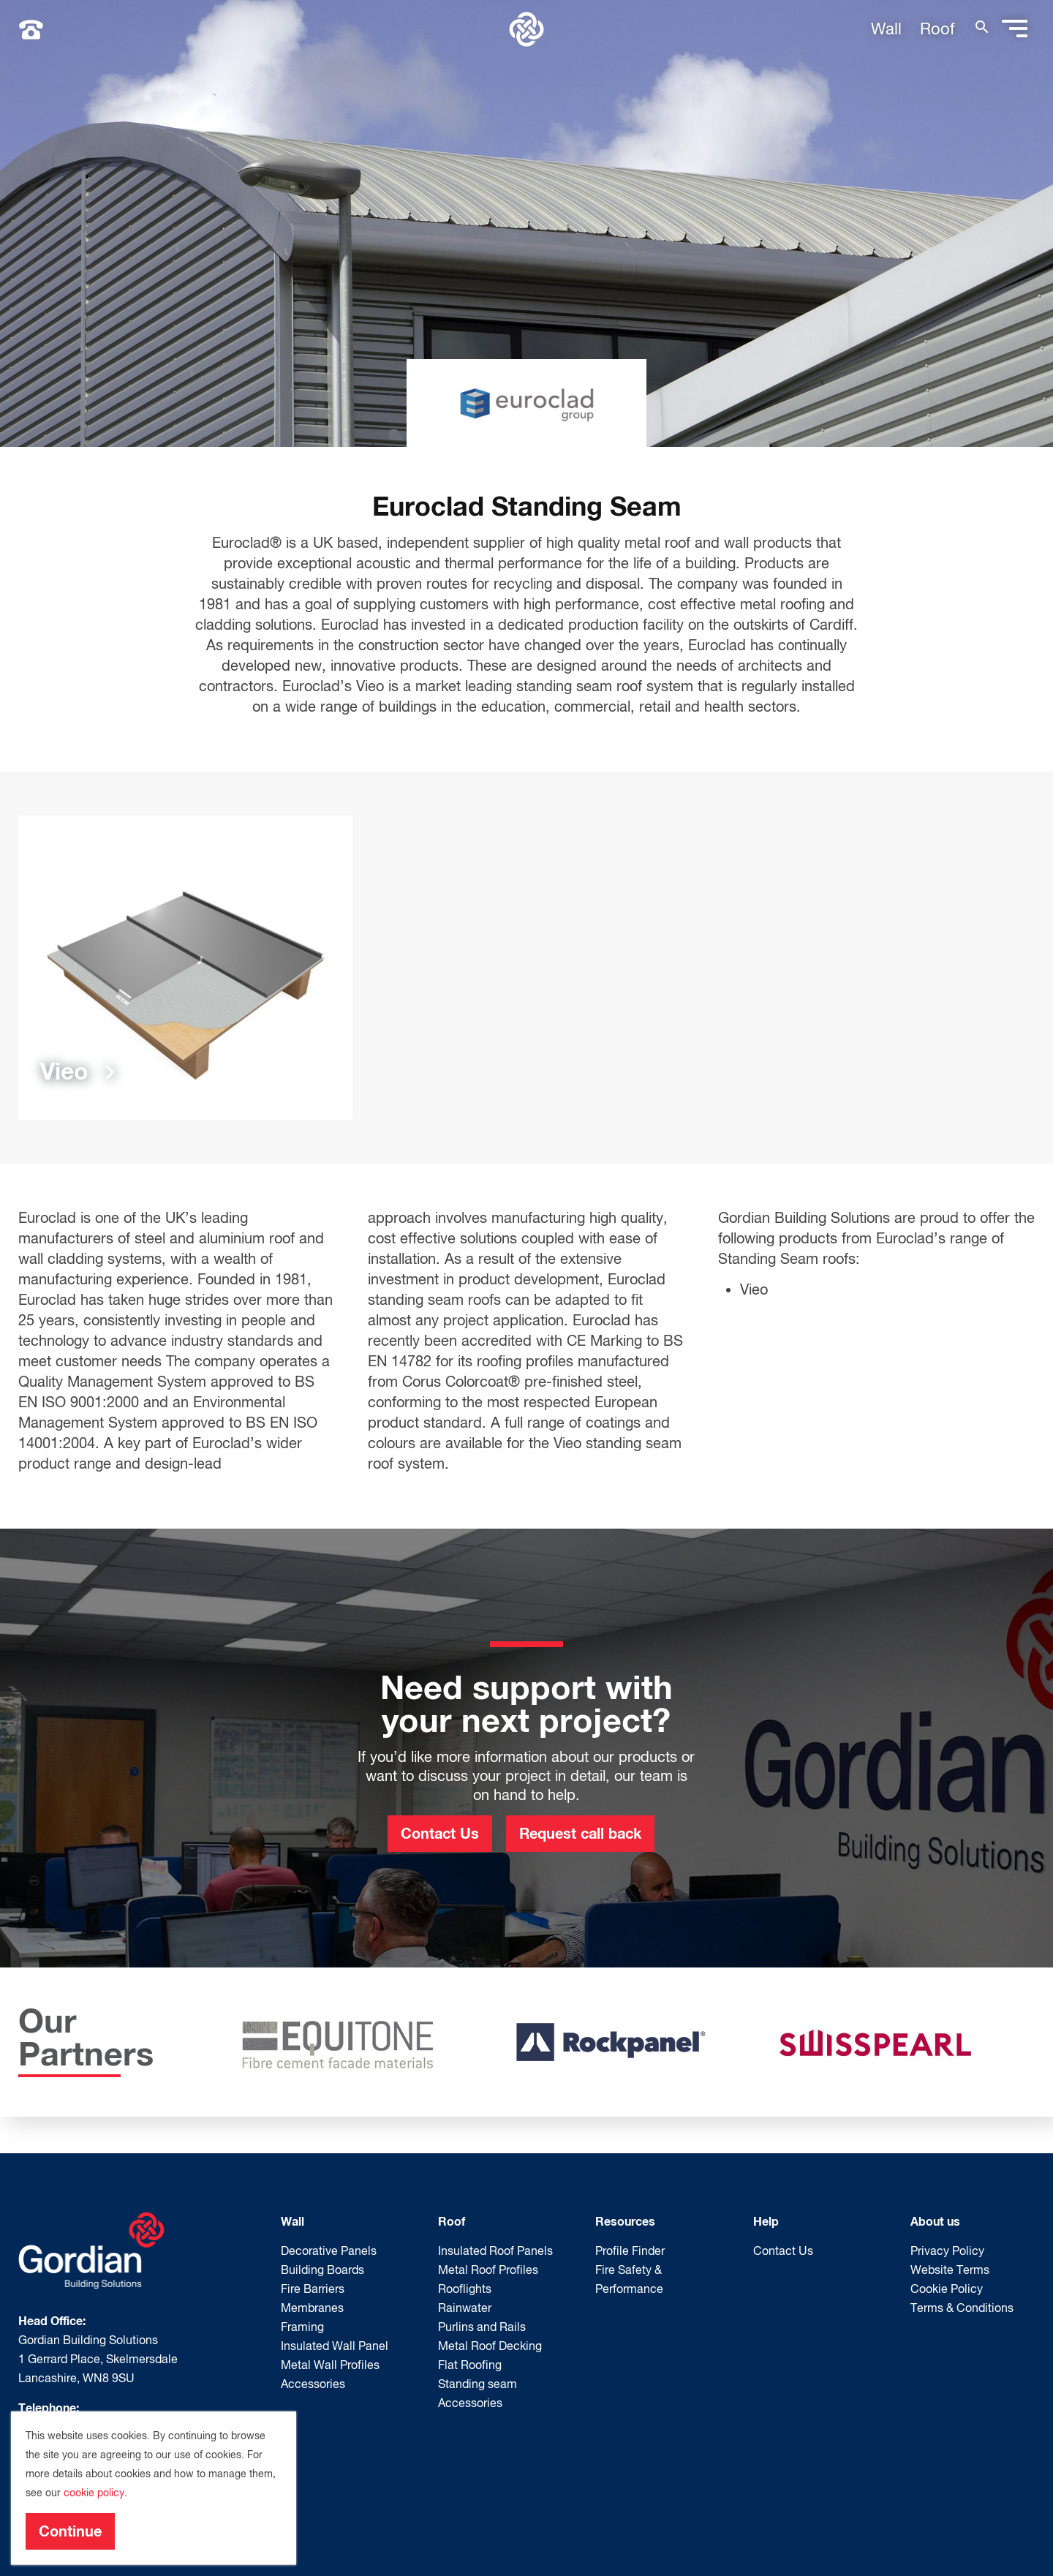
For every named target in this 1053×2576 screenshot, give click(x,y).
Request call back (580, 1833)
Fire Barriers (312, 2288)
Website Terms (949, 2269)
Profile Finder (630, 2250)
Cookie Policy (946, 2288)
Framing (302, 2326)
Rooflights (464, 2288)
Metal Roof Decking (490, 2345)
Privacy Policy (947, 2250)
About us (935, 2221)
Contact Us (440, 1833)
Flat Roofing (470, 2364)
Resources (625, 2221)
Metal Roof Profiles (488, 2269)
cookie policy (94, 2492)
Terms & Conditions (962, 2307)
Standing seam (477, 2383)
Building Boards (322, 2269)
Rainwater (464, 2307)
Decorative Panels (329, 2250)
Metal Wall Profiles (330, 2364)
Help (766, 2221)
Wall (886, 28)
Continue (70, 2530)
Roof (937, 28)
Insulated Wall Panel (334, 2345)
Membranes (312, 2307)
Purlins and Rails (482, 2326)
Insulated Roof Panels (495, 2250)
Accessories (313, 2383)
